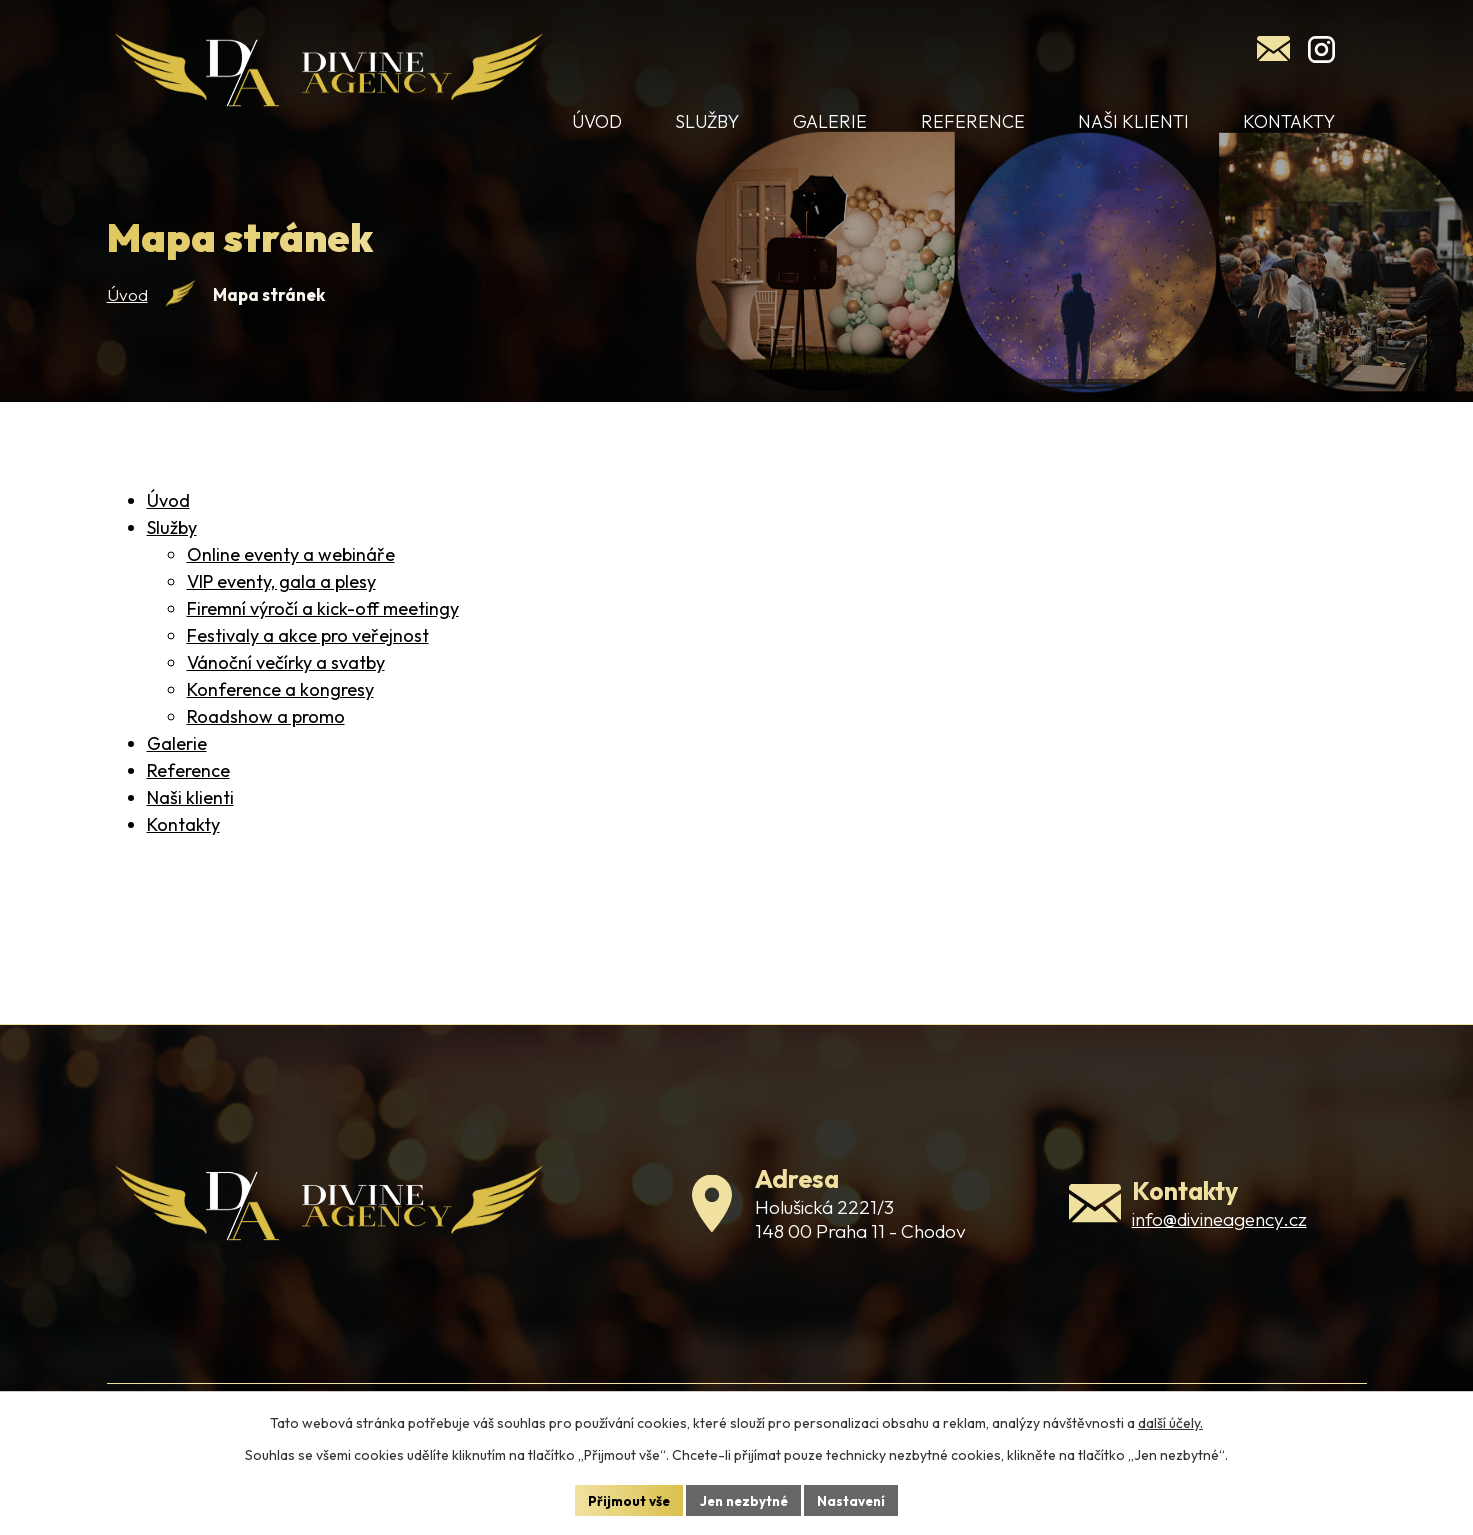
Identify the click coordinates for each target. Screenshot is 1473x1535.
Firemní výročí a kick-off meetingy (323, 630)
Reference (188, 792)
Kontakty (183, 846)
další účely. (1170, 1421)
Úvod (127, 316)
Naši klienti (190, 819)
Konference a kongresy (280, 711)
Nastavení (857, 1499)
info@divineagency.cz (1219, 1251)
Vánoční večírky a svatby (286, 684)
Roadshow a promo (266, 738)
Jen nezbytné (744, 1499)
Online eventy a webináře (291, 576)
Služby (172, 549)
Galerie (177, 765)
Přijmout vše (623, 1499)
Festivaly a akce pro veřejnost (308, 657)
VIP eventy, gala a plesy (281, 603)
